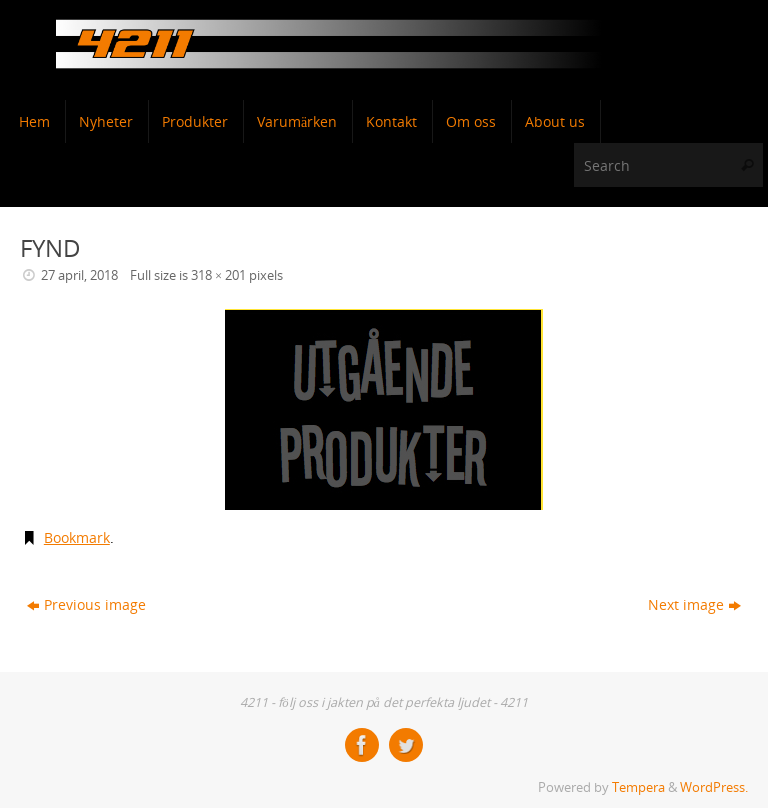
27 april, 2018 (79, 275)
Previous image (86, 604)
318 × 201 (218, 275)
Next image (694, 604)
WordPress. (714, 787)
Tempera (638, 787)
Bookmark (77, 537)
